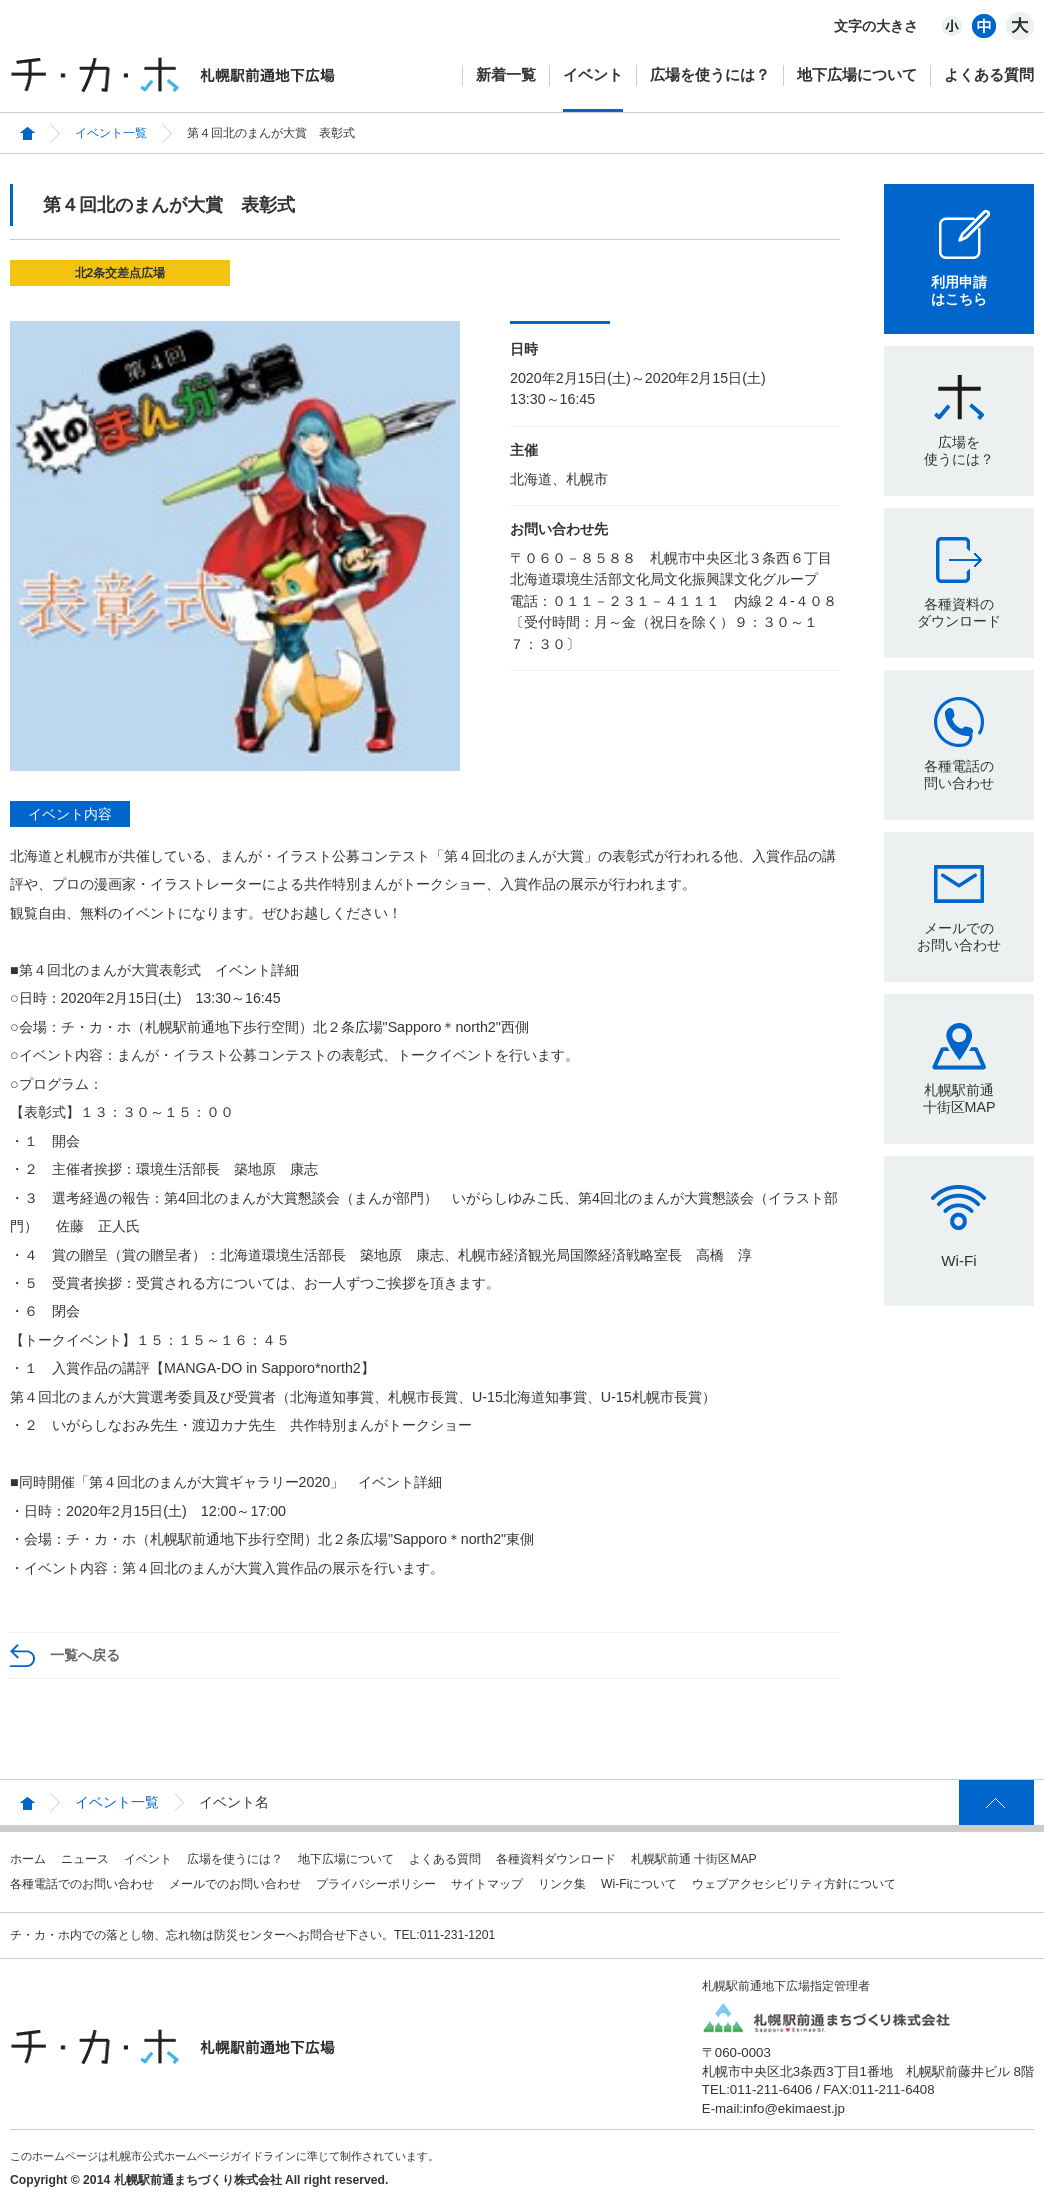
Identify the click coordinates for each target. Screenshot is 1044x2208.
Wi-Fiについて (639, 1884)
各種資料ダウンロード (556, 1859)
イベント (593, 74)
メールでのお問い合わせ (959, 936)
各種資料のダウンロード (959, 612)
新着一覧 (506, 74)
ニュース (85, 1859)
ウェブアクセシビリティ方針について (794, 1884)
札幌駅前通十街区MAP (959, 1098)
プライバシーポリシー (376, 1884)
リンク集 (562, 1884)
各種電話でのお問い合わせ (82, 1884)
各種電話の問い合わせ (959, 774)
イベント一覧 (111, 133)
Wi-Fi (958, 1260)
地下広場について (857, 74)
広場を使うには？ (710, 74)
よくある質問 (989, 74)
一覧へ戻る (85, 1655)
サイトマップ (487, 1884)
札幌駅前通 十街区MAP (694, 1859)
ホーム (28, 1859)
